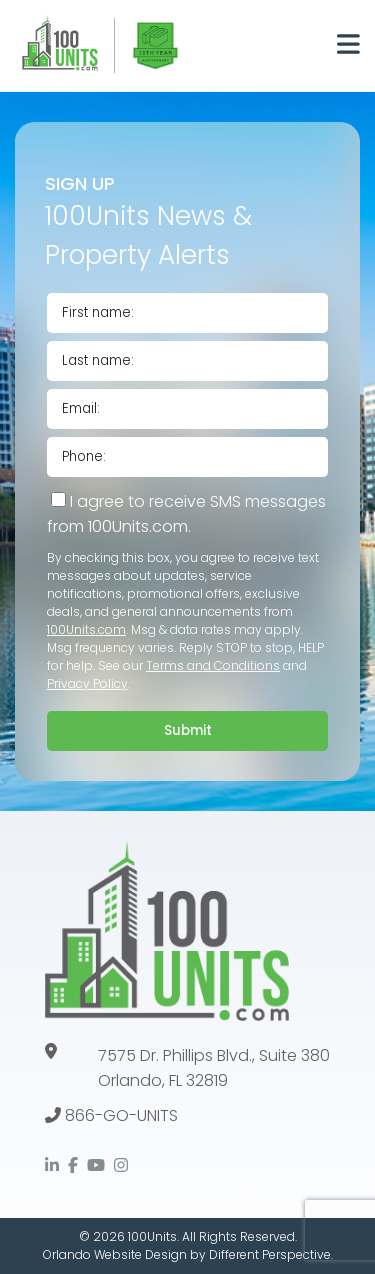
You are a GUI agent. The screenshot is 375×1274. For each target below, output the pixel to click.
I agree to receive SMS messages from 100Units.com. (186, 514)
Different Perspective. (271, 1254)
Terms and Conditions (213, 665)
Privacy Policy (87, 683)
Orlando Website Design (115, 1254)
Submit (188, 730)
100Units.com (86, 629)
